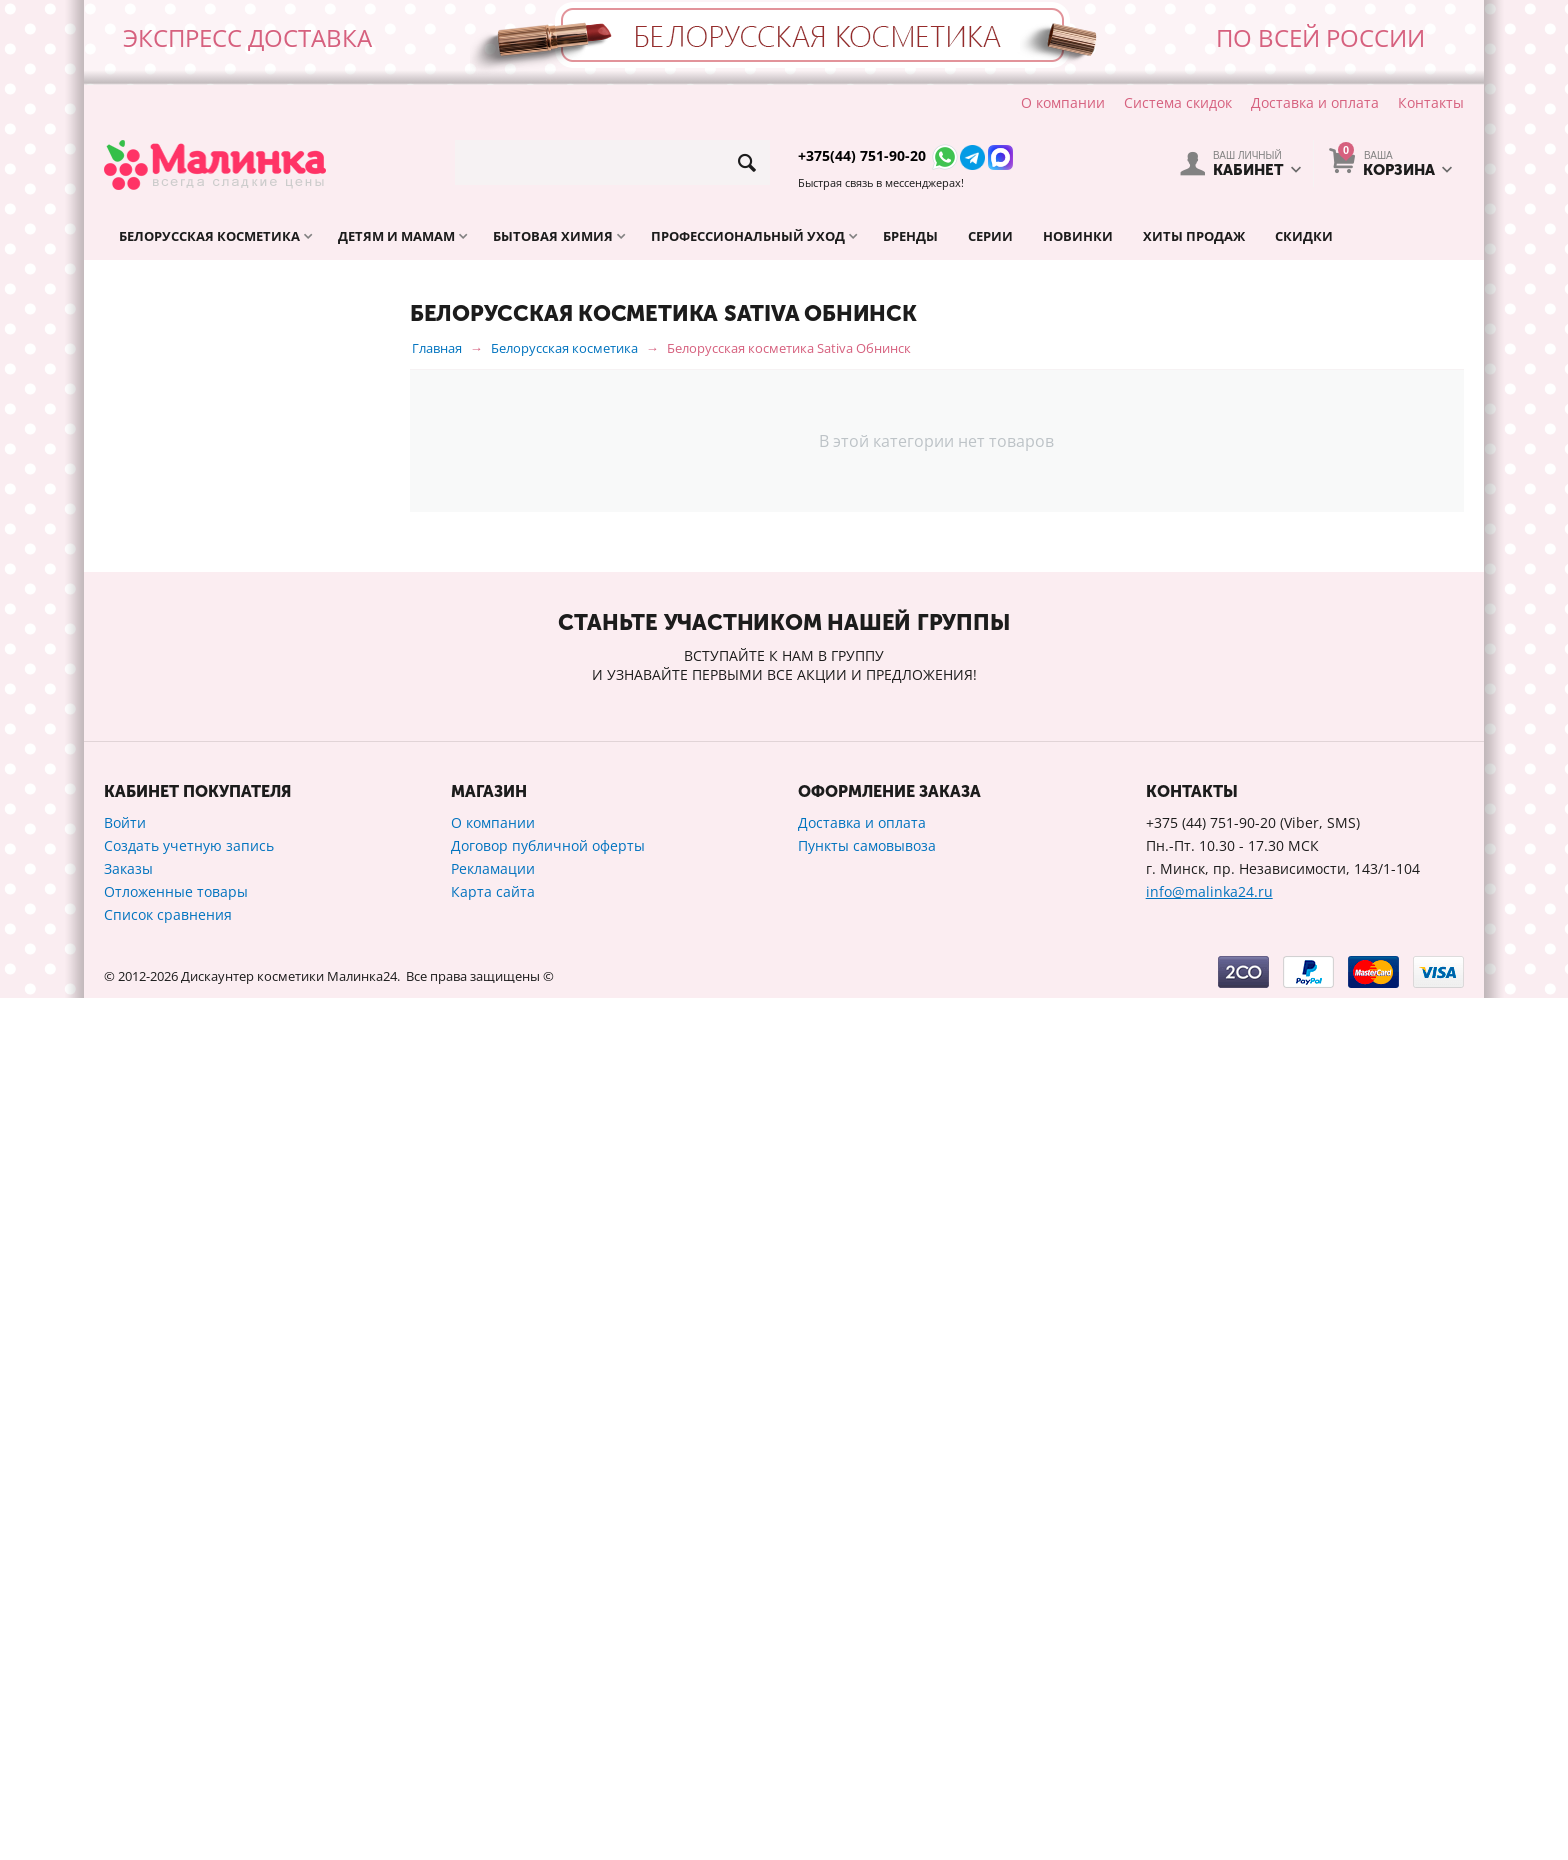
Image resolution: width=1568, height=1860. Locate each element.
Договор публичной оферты (548, 1707)
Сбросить (335, 1345)
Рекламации (493, 1730)
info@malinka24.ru (1209, 1753)
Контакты (1431, 102)
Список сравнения (168, 1776)
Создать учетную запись (189, 1707)
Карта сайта (493, 1753)
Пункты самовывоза (867, 1707)
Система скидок (1178, 102)
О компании (1063, 102)
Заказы (128, 1730)
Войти (125, 1684)
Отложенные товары (176, 1753)
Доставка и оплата (1315, 102)
